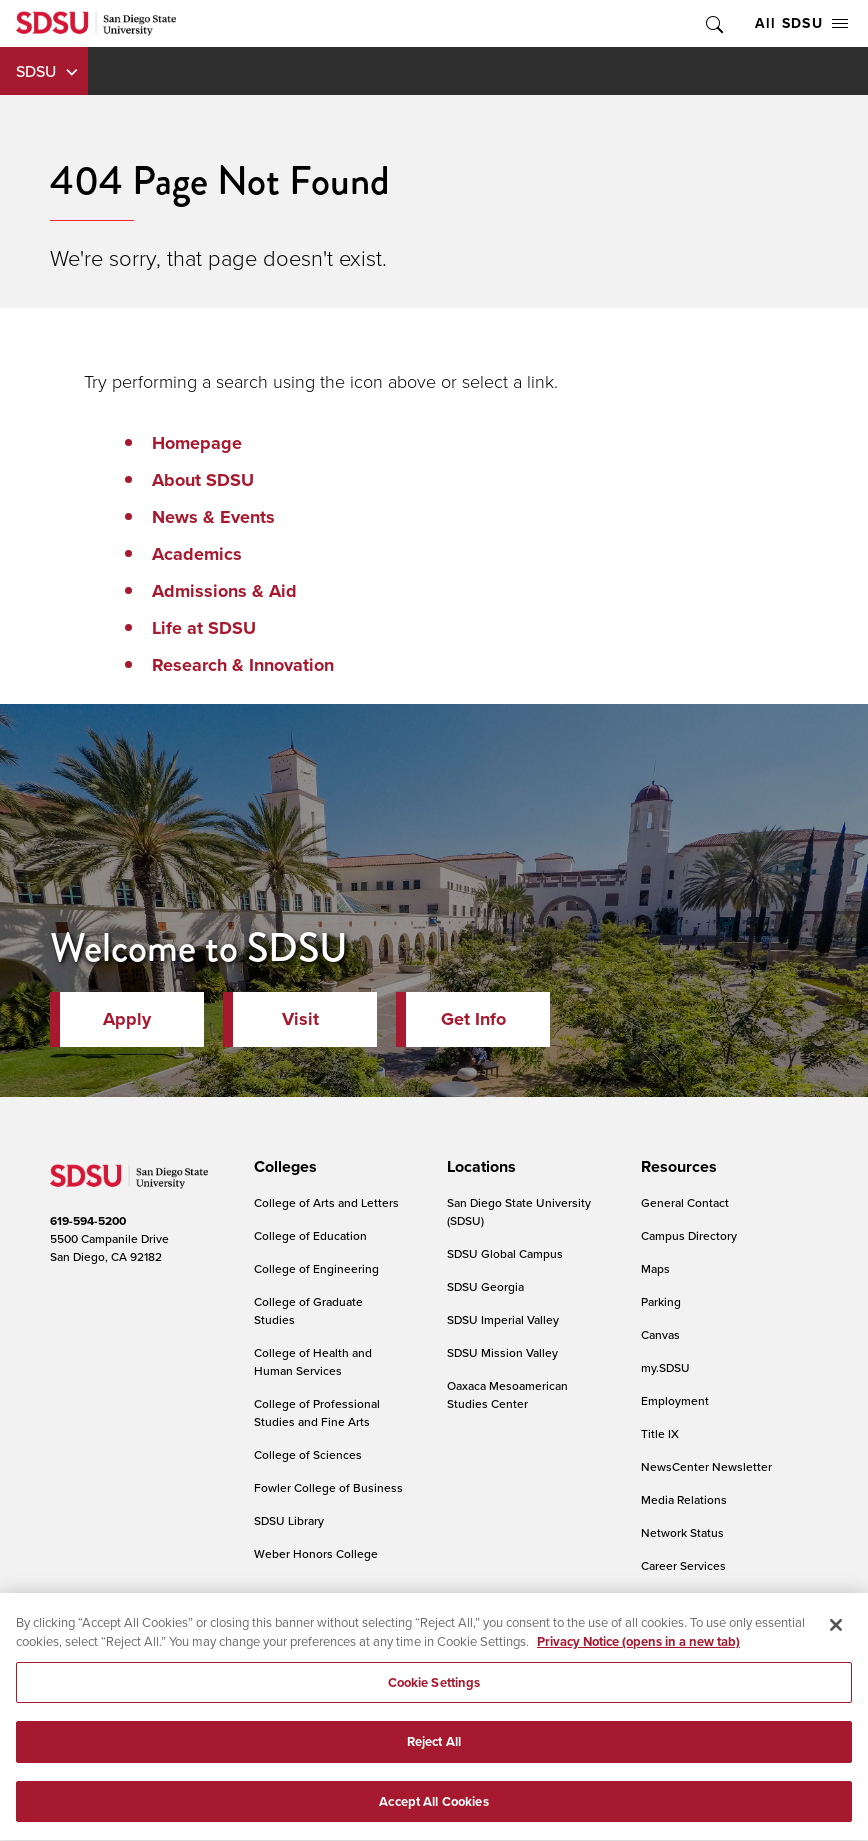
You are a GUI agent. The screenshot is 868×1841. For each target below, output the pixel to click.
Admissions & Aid (224, 591)
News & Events (213, 517)
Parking (661, 1301)
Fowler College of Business (328, 1487)
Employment (675, 1400)
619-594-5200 (88, 1220)
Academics (197, 554)
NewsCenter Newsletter (706, 1466)
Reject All (434, 1755)
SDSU (36, 71)
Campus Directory (689, 1235)
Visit (300, 1019)
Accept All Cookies (433, 1814)
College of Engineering (316, 1268)
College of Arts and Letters (326, 1202)
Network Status (682, 1532)
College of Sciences (308, 1454)
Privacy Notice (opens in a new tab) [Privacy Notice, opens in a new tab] (638, 1654)
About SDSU (203, 480)
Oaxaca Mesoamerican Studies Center (507, 1394)
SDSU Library (289, 1520)
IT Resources (676, 1598)
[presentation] (282, 1167)
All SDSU (801, 23)
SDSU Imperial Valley (503, 1319)
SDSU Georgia (485, 1286)
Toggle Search (713, 23)
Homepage (197, 443)
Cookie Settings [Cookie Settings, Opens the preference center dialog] (434, 1695)
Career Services (683, 1565)
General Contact (685, 1202)
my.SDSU (665, 1367)
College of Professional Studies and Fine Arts (317, 1412)
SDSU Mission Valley (502, 1352)
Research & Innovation (243, 665)
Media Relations (684, 1499)
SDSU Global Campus (505, 1253)
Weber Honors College (316, 1553)
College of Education (310, 1235)
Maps (655, 1268)
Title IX (660, 1433)
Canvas (660, 1334)
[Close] (836, 1638)
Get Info (473, 1019)
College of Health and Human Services (313, 1361)
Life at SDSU (204, 628)
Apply (127, 1019)
